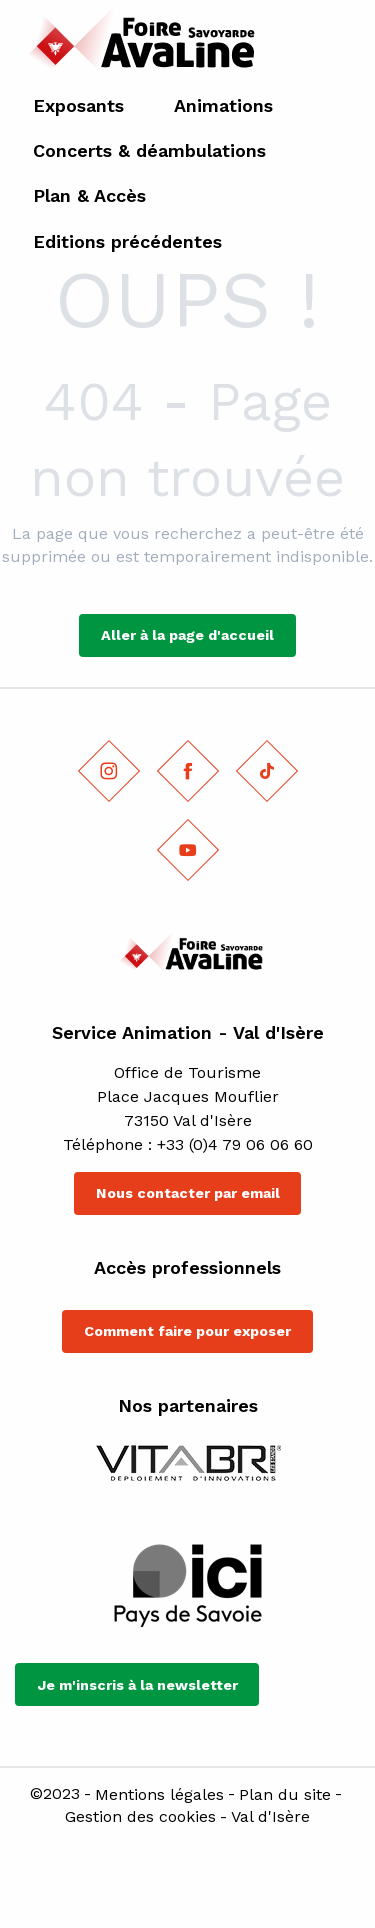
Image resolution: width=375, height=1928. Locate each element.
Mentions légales (159, 1795)
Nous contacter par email (188, 1193)
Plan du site (285, 1795)
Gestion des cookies (140, 1817)
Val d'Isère (270, 1817)
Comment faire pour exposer (187, 1331)
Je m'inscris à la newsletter (137, 1685)
